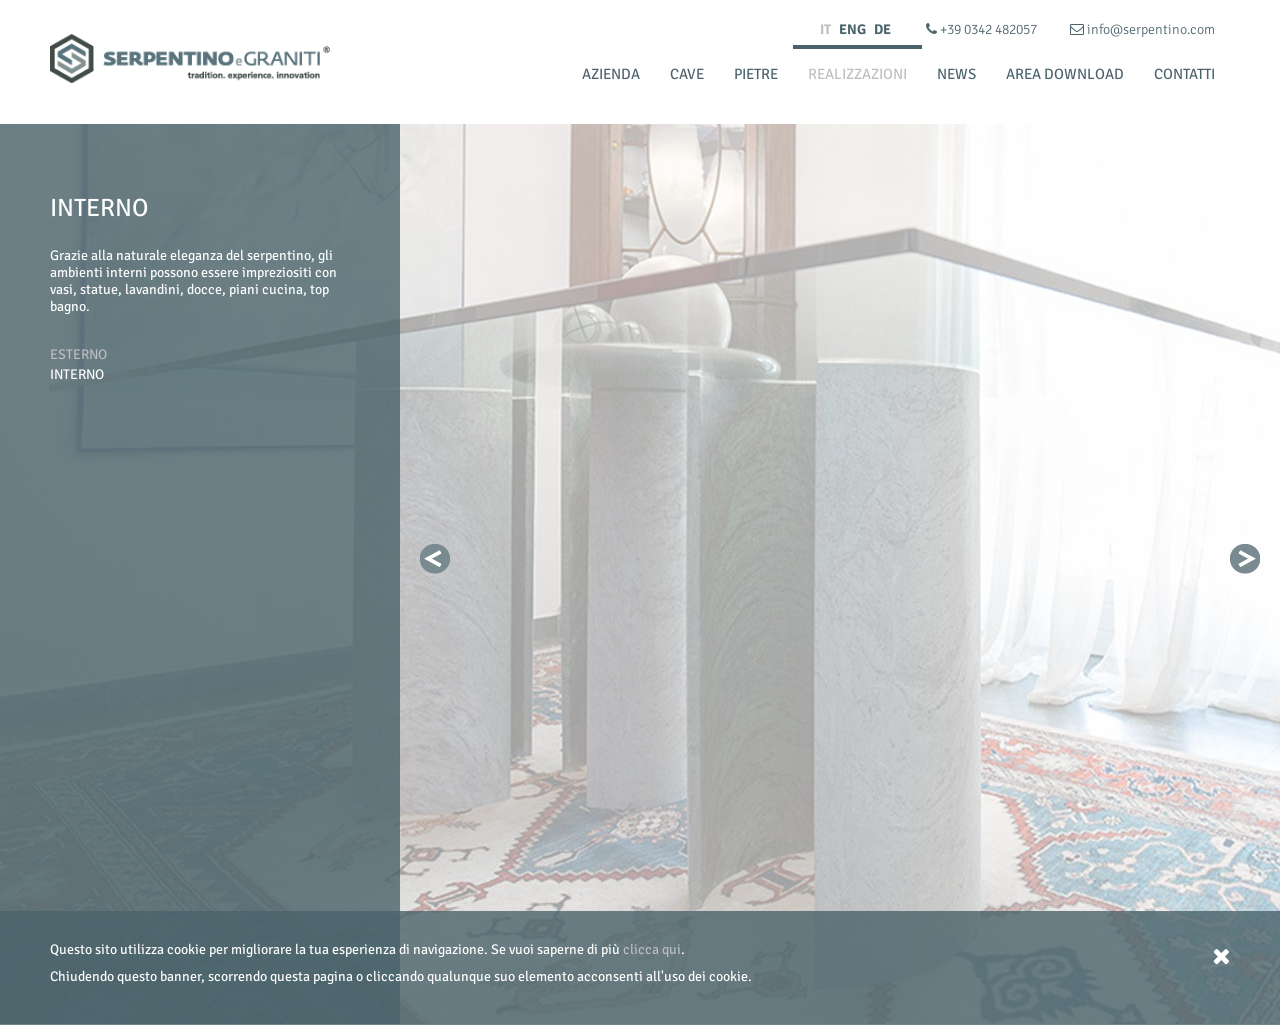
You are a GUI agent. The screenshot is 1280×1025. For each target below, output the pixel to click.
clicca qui (652, 949)
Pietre (756, 74)
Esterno (78, 354)
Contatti (1184, 74)
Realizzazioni (857, 74)
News (956, 74)
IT (825, 29)
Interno (77, 374)
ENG (852, 29)
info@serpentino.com (1142, 29)
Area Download (1065, 74)
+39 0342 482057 (983, 29)
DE (882, 29)
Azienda (611, 74)
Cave (687, 74)
